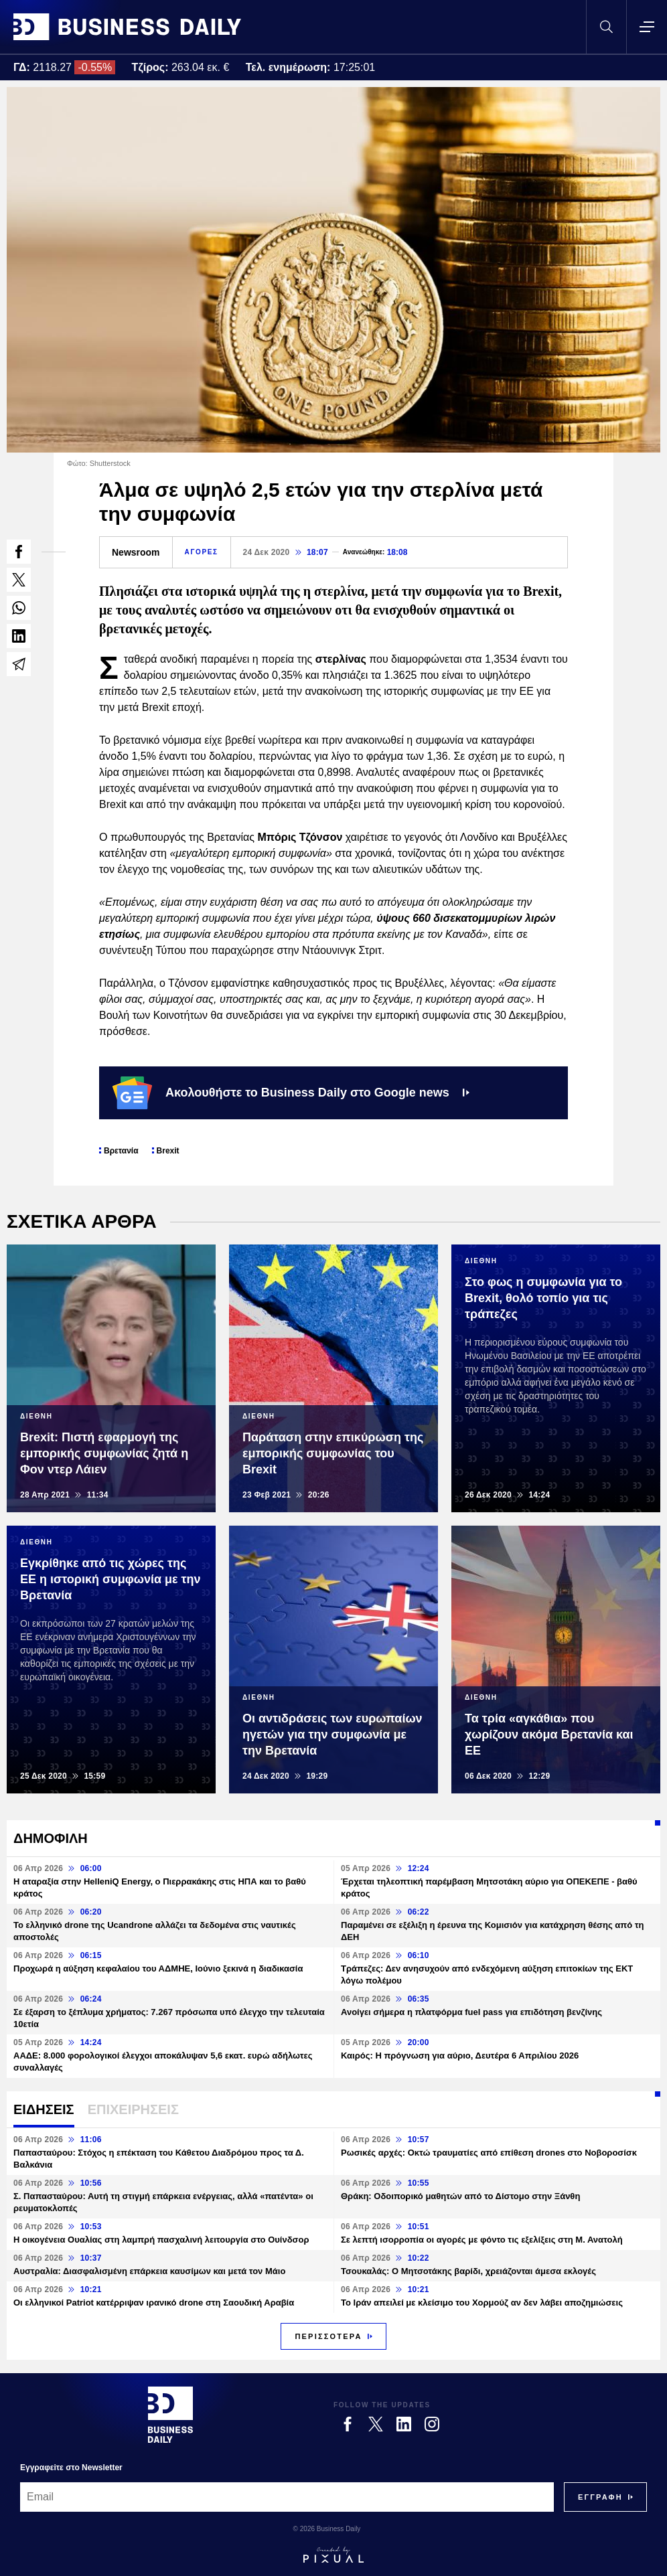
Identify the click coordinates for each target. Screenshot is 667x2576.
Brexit (168, 1150)
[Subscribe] (600, 2497)
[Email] (287, 2497)
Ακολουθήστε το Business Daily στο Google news (291, 1092)
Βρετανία (121, 1150)
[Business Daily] (170, 2415)
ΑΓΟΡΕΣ (201, 552)
